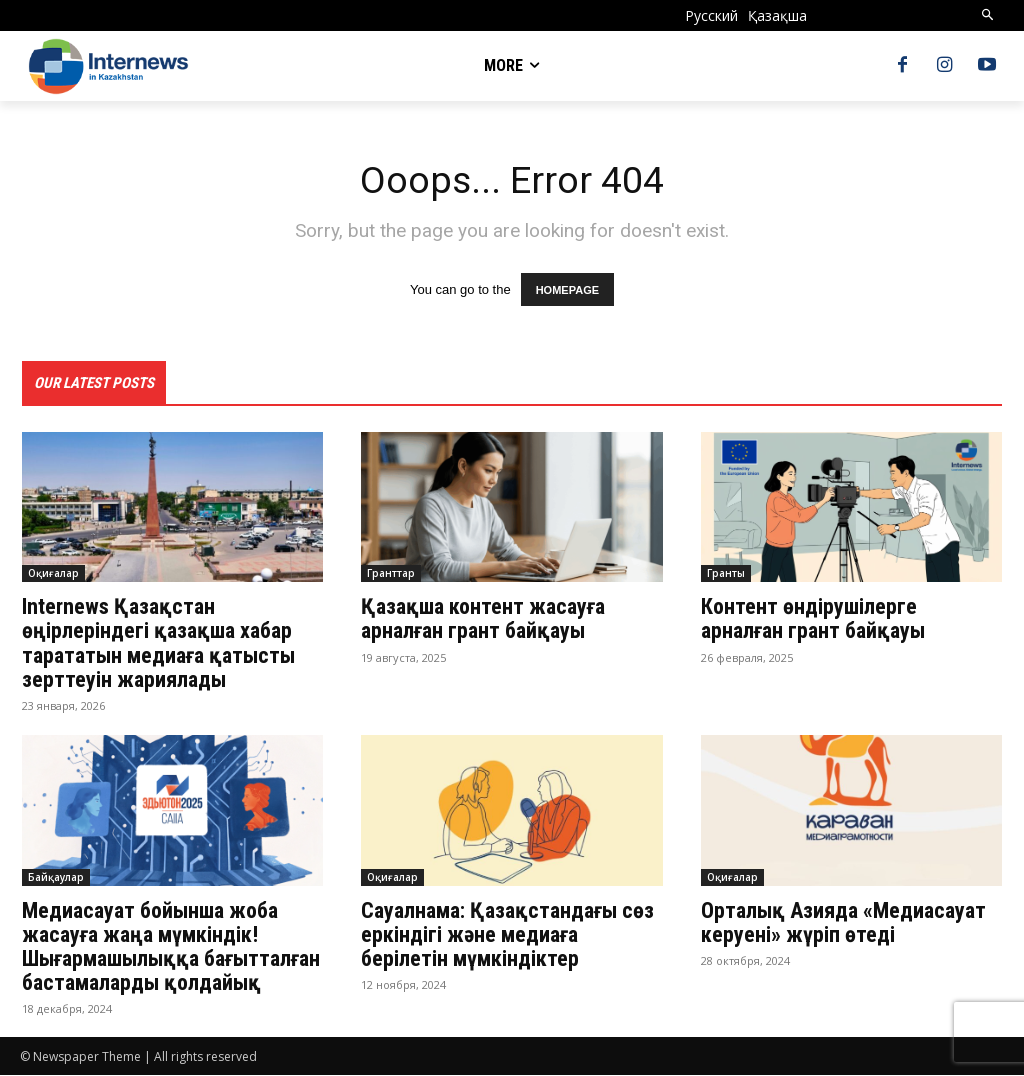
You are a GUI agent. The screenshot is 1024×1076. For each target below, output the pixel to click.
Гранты (726, 574)
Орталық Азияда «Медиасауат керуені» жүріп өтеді (843, 922)
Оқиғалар (53, 574)
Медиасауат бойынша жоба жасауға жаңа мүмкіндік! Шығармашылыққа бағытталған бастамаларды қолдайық (171, 947)
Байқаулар (56, 877)
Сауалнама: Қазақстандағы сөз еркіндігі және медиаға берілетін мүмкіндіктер (507, 934)
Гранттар (391, 574)
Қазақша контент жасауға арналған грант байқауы (483, 619)
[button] (988, 15)
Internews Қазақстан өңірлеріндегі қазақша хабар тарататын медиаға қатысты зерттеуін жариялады (158, 644)
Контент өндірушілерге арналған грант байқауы (818, 619)
